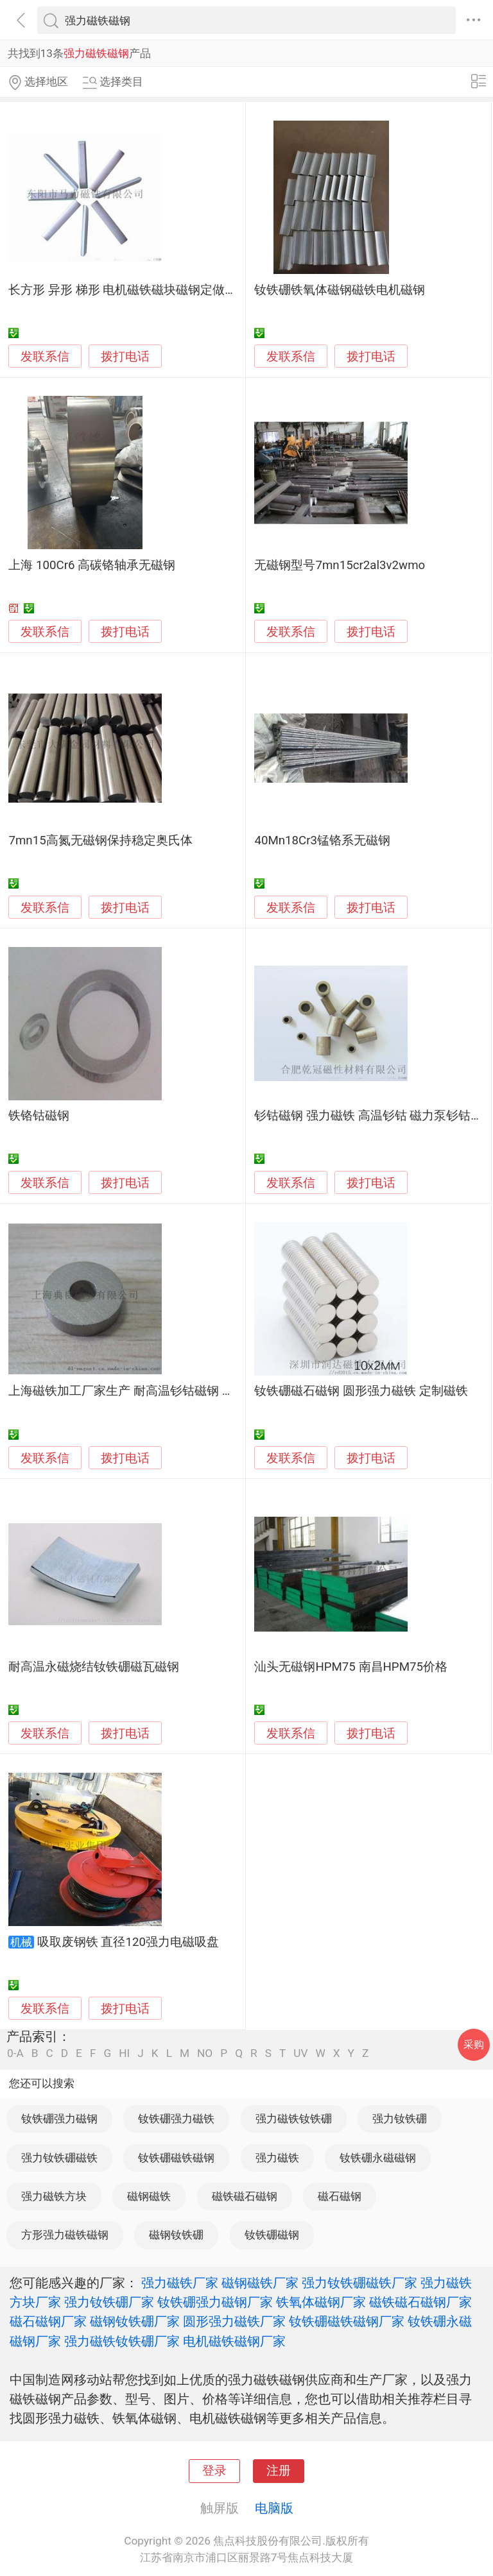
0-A (15, 2053)
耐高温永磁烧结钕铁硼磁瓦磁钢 (93, 1667)
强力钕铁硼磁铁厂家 (359, 2282)
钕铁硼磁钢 (272, 2234)
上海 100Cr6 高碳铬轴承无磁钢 (91, 565)
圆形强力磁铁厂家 (234, 2321)
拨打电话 (125, 356)
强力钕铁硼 (399, 2118)
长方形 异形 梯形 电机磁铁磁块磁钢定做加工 (128, 290)
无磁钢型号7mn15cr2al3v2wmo (339, 565)
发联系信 (45, 357)
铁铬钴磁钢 (38, 1116)
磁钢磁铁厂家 (259, 2282)
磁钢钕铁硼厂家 (135, 2321)
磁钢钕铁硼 (176, 2234)
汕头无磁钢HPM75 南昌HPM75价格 (350, 1667)
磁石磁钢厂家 (48, 2321)
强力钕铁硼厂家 (109, 2302)
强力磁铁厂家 (179, 2282)
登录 (214, 2471)
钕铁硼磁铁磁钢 (176, 2157)
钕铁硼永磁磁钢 (378, 2157)
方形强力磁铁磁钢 (64, 2234)
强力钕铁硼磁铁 (59, 2157)
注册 (278, 2471)
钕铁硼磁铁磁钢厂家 (346, 2321)
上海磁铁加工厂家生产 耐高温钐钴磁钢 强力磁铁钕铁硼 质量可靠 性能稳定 (209, 1391)
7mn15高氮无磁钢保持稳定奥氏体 (100, 840)
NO (204, 2053)
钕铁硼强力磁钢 (59, 2118)
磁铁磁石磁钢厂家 (420, 2302)
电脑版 (274, 2508)
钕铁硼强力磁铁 (176, 2118)
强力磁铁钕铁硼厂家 (122, 2341)
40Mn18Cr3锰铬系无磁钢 (322, 840)
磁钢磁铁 (149, 2196)
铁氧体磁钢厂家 (321, 2302)
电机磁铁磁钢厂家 (234, 2341)
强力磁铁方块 (54, 2196)
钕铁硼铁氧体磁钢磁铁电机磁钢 (339, 290)
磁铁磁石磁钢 (244, 2196)
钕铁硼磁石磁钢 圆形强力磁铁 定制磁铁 (360, 1391)
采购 (473, 2044)
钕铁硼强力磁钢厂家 (215, 2302)
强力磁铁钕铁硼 (293, 2118)
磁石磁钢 (339, 2196)
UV (300, 2053)
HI (124, 2053)
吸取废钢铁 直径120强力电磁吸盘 (128, 1942)
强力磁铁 (277, 2157)
